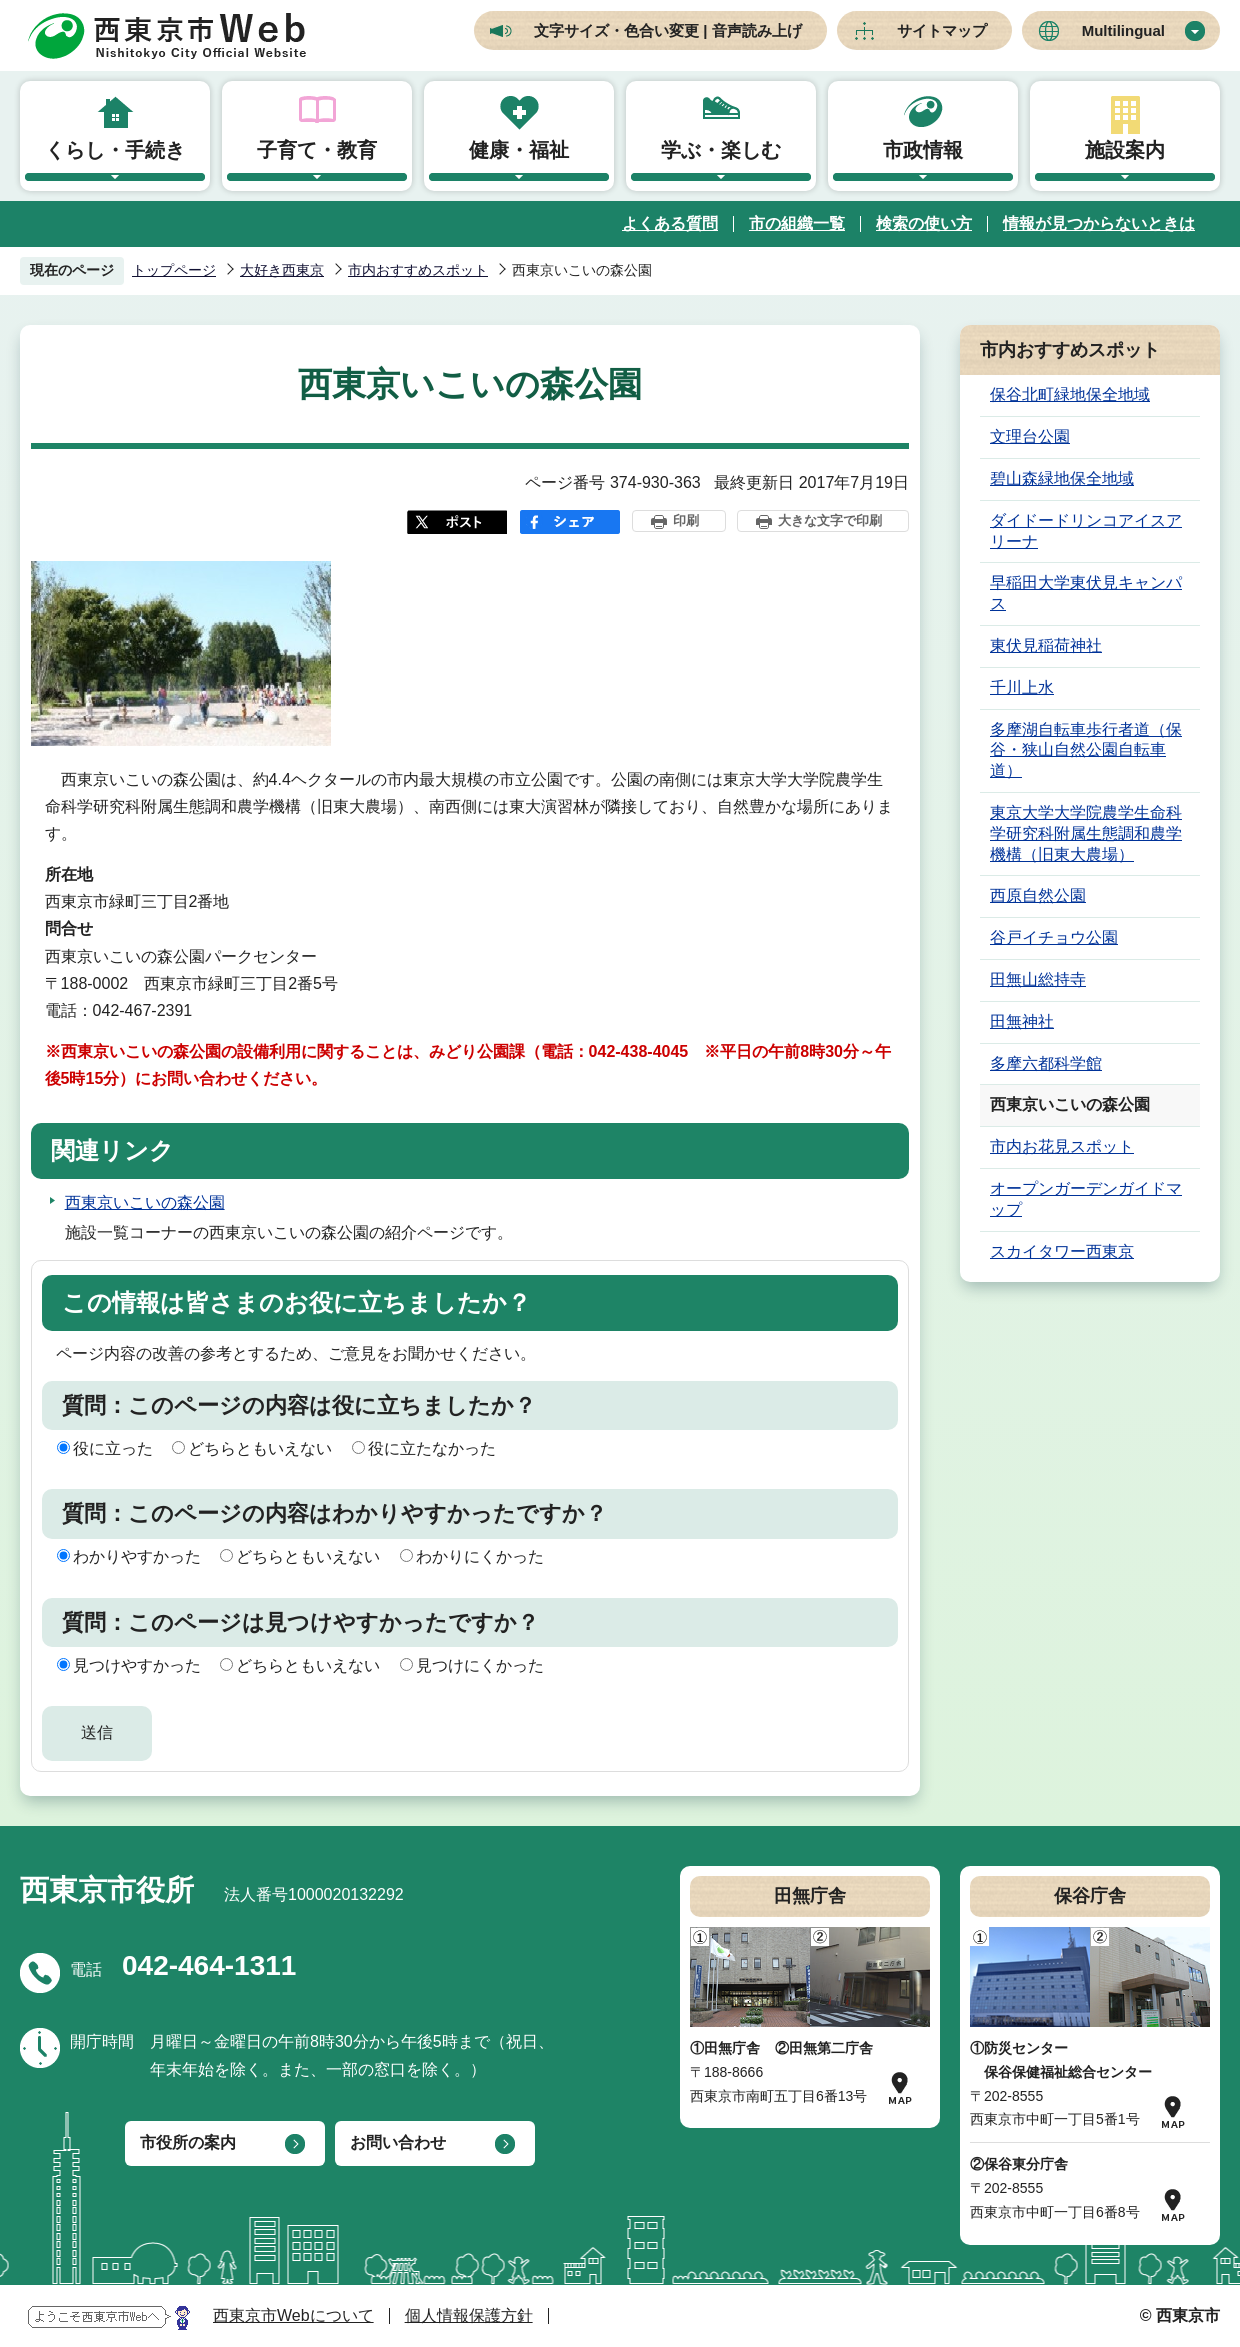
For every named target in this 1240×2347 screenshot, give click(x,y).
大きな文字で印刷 (830, 520)
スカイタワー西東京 (1062, 1251)
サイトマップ (942, 30)
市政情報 (923, 150)
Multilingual (1123, 30)
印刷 (686, 520)
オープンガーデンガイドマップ (1086, 1199)
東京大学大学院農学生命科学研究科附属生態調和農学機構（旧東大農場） (1086, 833)
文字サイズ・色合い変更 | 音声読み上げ (668, 30)
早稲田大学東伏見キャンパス (1086, 593)
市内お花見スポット (1062, 1146)
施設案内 (1125, 150)
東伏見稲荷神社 (1046, 645)
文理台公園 (1030, 436)
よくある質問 (670, 223)
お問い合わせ (398, 2142)
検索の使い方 (924, 223)
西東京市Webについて (293, 2315)
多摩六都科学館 (1046, 1063)
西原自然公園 (1038, 895)
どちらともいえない (260, 1448)
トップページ (174, 270)
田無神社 (1022, 1021)
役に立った (113, 1448)
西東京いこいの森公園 (145, 1202)
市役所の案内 (188, 2142)
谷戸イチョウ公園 (1054, 937)
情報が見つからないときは (1099, 223)
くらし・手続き (115, 150)
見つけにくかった (480, 1665)
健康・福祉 (519, 150)
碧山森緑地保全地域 (1062, 478)
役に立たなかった (432, 1448)
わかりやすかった (137, 1556)
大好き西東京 (282, 270)
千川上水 (1022, 687)
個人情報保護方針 (469, 2315)
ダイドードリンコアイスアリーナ (1086, 531)
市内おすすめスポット (418, 270)
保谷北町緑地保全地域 (1070, 394)
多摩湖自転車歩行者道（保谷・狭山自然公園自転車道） (1086, 750)
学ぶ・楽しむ (721, 150)
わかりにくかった (480, 1556)
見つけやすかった (137, 1665)
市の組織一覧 (797, 223)
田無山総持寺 (1038, 979)
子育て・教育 (317, 150)
